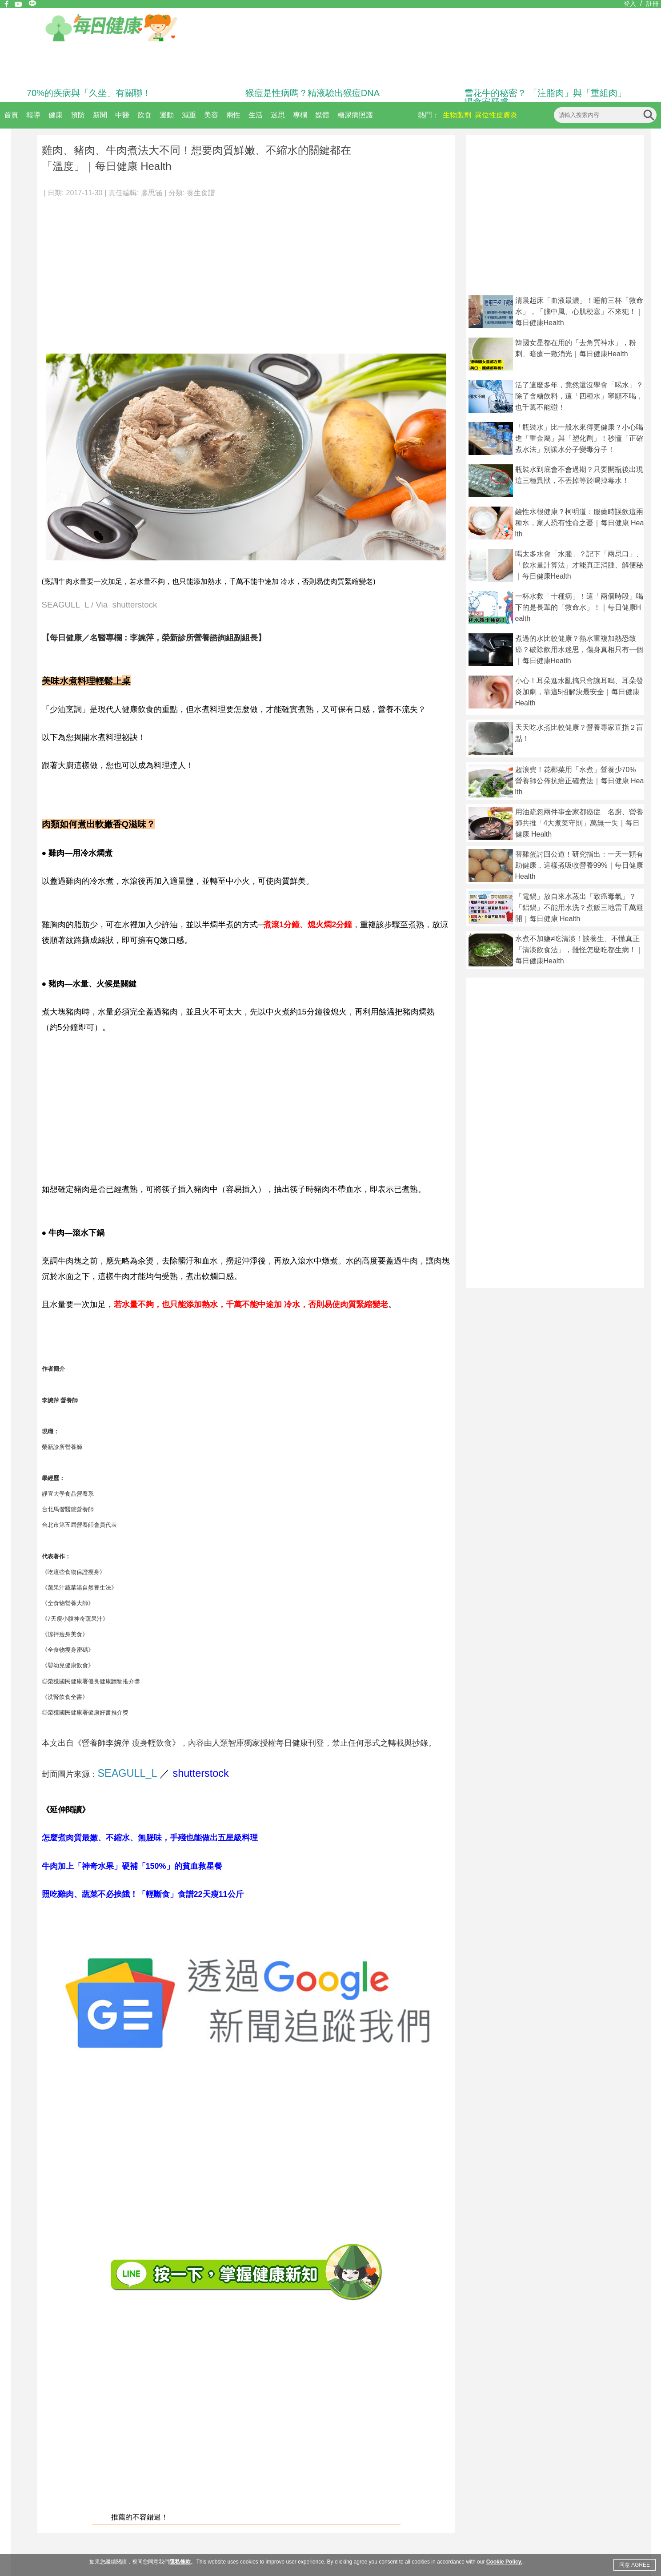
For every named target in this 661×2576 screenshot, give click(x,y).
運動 (167, 115)
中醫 (122, 115)
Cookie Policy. (504, 2562)
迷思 (278, 115)
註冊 (652, 3)
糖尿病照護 (355, 115)
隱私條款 (180, 2562)
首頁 (11, 115)
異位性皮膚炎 (496, 115)
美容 (211, 115)
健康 (55, 115)
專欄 (300, 115)
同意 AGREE (634, 2565)
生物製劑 (457, 115)
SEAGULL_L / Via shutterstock (99, 605)
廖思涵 (151, 193)
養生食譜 (201, 193)
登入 (630, 3)
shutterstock (201, 1773)
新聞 (100, 115)
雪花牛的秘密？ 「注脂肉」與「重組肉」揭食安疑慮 (545, 97)
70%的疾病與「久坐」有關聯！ (89, 93)
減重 (189, 115)
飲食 (144, 115)
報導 (33, 115)
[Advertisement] (246, 271)
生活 (255, 115)
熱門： (428, 115)
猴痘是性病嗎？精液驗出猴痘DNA (312, 93)
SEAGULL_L (127, 1773)
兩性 (233, 115)
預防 (78, 115)
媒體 (322, 115)
